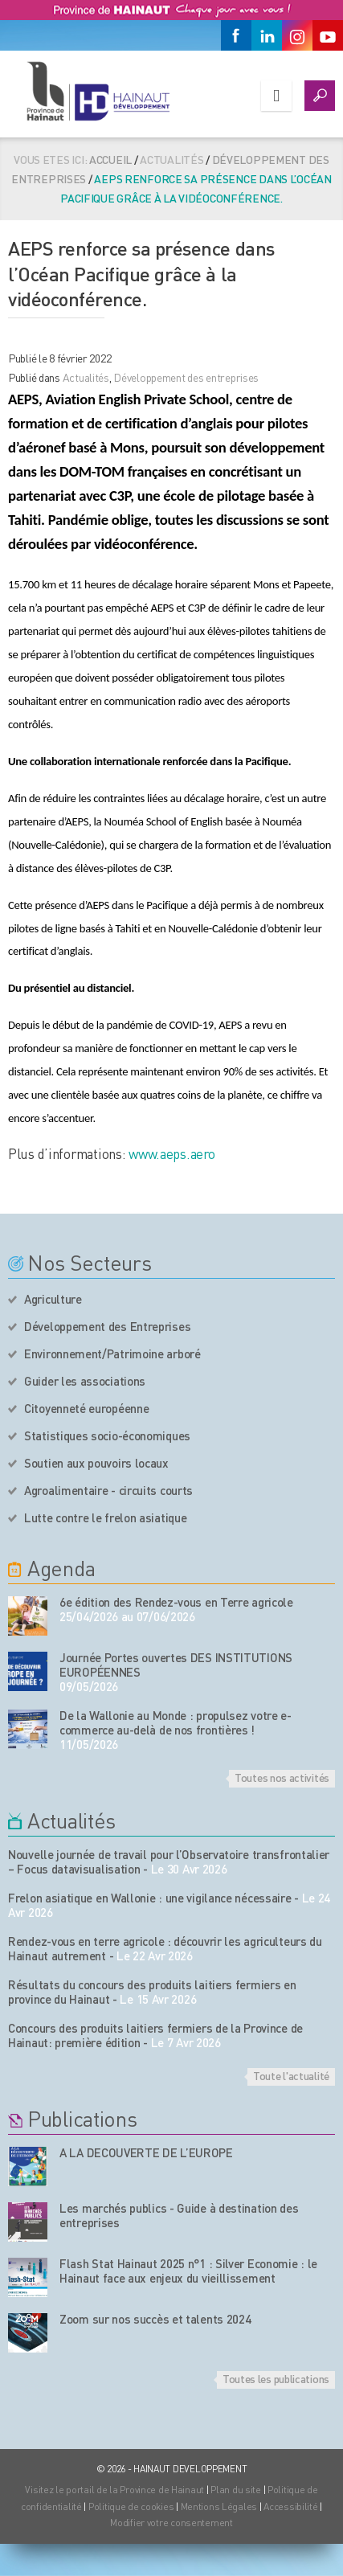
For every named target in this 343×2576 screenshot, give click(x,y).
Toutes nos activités (282, 1777)
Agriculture (53, 1299)
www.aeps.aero (171, 1153)
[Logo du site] (98, 90)
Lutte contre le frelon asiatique (105, 1517)
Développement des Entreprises (107, 1326)
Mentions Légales (219, 2506)
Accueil (110, 159)
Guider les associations (84, 1381)
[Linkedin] (266, 35)
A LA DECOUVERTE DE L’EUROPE (146, 2152)
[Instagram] (297, 35)
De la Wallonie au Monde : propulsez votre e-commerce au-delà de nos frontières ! (175, 1722)
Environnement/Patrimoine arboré (112, 1353)
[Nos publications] (27, 2166)
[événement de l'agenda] (27, 1616)
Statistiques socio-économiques (107, 1435)
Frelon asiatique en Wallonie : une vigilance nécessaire (150, 1898)
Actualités (86, 377)
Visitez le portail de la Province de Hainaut (114, 2490)
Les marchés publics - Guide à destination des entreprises (179, 2215)
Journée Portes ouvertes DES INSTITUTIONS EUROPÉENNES (175, 1664)
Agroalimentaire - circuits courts (108, 1490)
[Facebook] (236, 35)
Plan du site (235, 2490)
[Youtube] (327, 35)
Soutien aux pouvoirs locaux (96, 1463)
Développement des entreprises (186, 377)
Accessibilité (290, 2506)
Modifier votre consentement (171, 2523)
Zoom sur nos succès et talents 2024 (155, 2319)
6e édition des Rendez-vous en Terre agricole (176, 1602)
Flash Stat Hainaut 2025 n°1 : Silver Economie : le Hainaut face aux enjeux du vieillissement (188, 2270)
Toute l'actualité (291, 2075)
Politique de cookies (131, 2506)
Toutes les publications (276, 2378)
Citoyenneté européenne (86, 1408)
